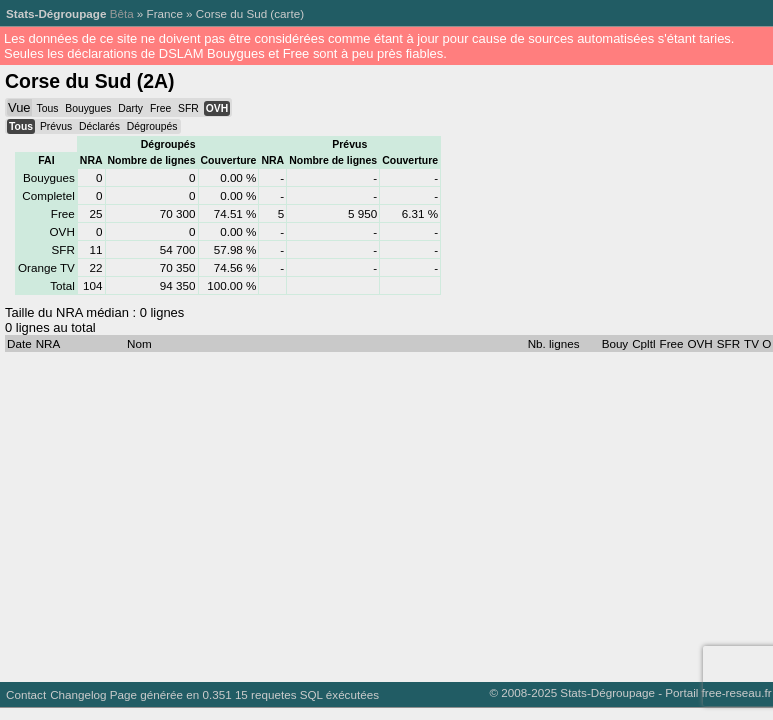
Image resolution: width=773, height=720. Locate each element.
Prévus (56, 126)
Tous (47, 108)
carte (287, 13)
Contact (26, 694)
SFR (188, 108)
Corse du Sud (231, 13)
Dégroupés (152, 126)
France (165, 13)
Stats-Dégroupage (56, 13)
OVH (217, 108)
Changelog (78, 694)
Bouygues (88, 108)
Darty (130, 108)
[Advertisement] (381, 512)
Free (160, 108)
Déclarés (99, 126)
